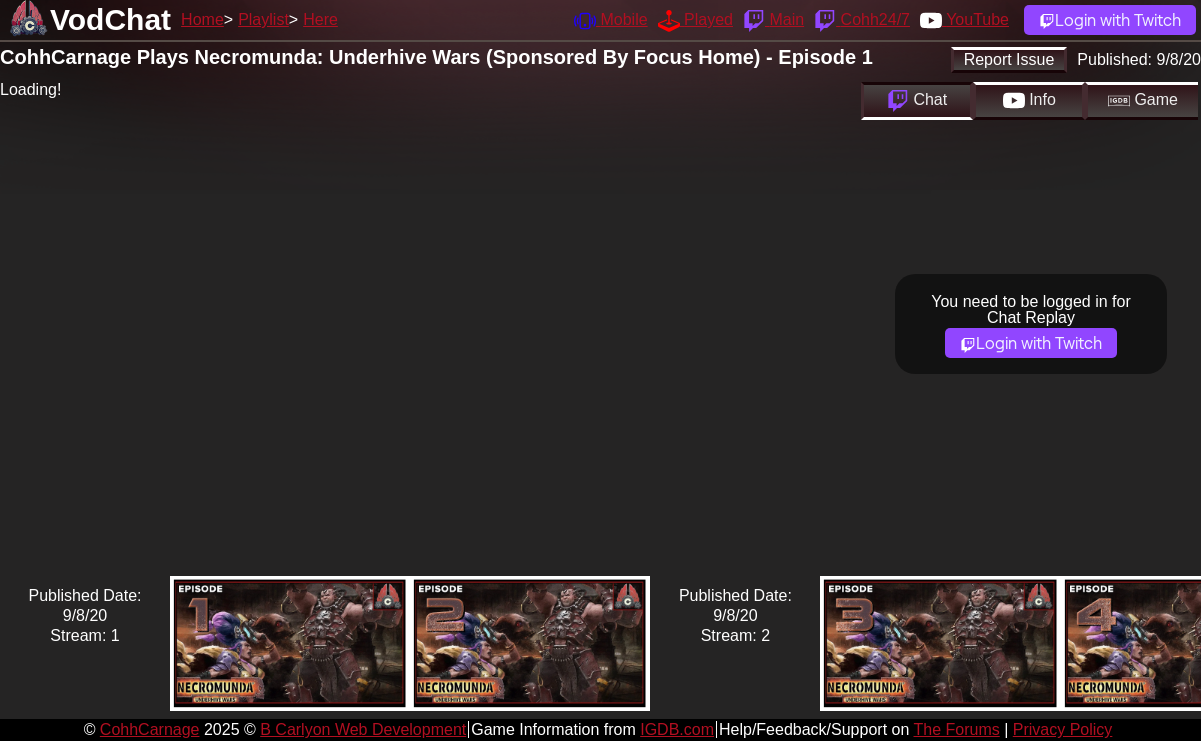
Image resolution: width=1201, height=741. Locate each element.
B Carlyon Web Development (363, 729)
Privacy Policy (1063, 729)
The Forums (956, 729)
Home (202, 19)
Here (320, 19)
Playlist (263, 19)
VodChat (110, 19)
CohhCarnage (150, 729)
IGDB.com (677, 729)
